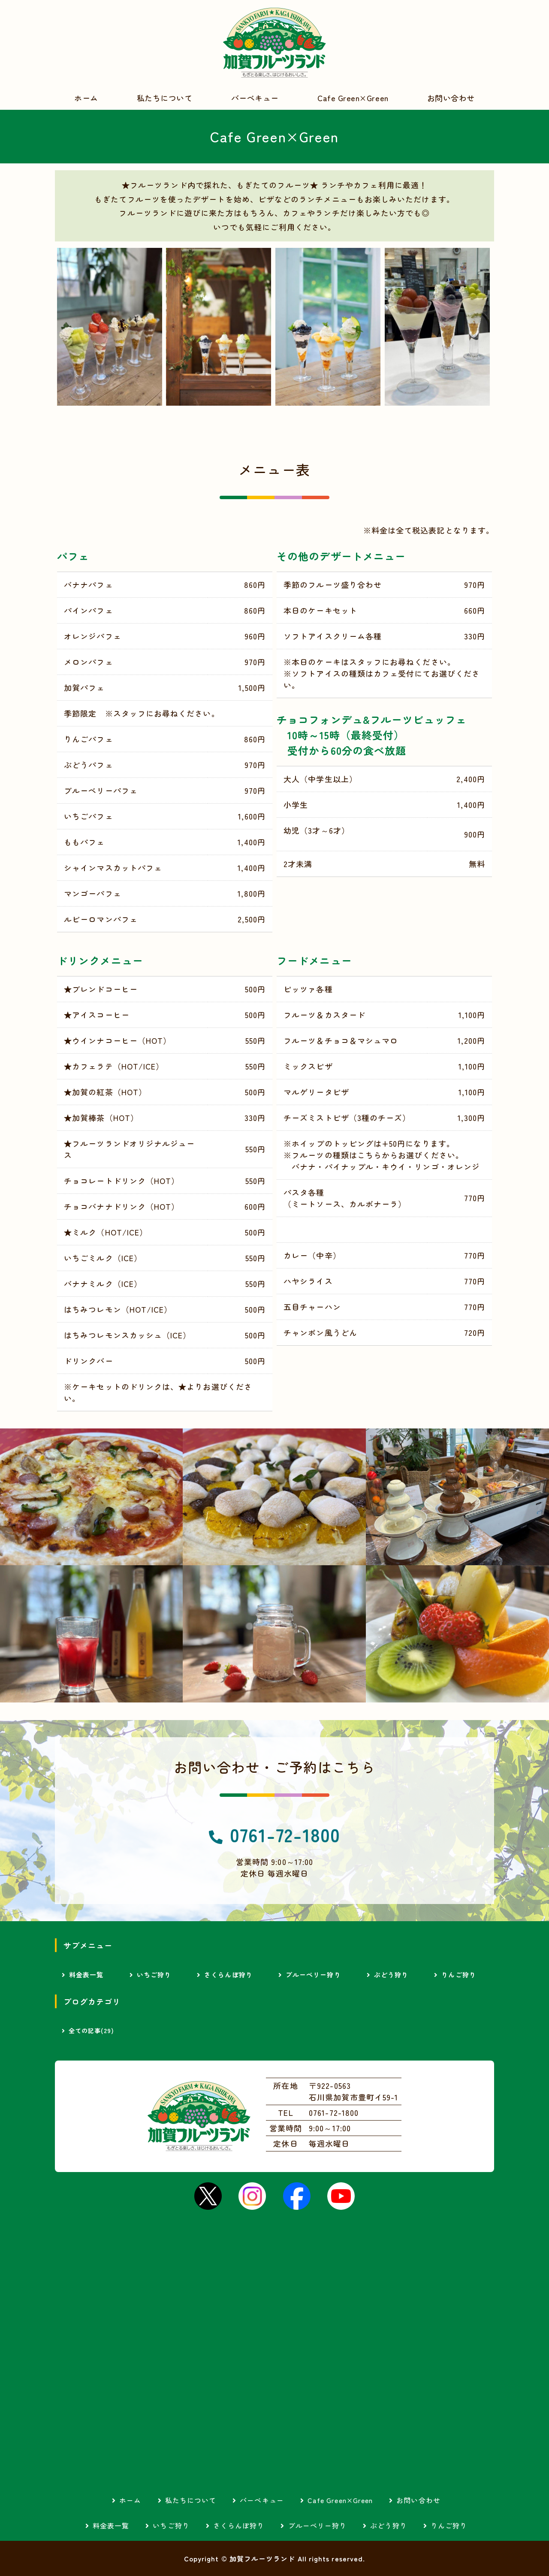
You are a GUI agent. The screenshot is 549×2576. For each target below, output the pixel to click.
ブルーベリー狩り (313, 1974)
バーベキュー (255, 97)
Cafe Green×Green (353, 97)
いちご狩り (154, 1974)
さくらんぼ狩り (228, 1974)
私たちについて (165, 97)
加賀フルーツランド (274, 42)
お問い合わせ (451, 97)
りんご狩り (458, 1974)
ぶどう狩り (391, 1974)
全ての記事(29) (91, 2030)
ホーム (86, 97)
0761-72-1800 (285, 1834)
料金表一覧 (86, 1974)
